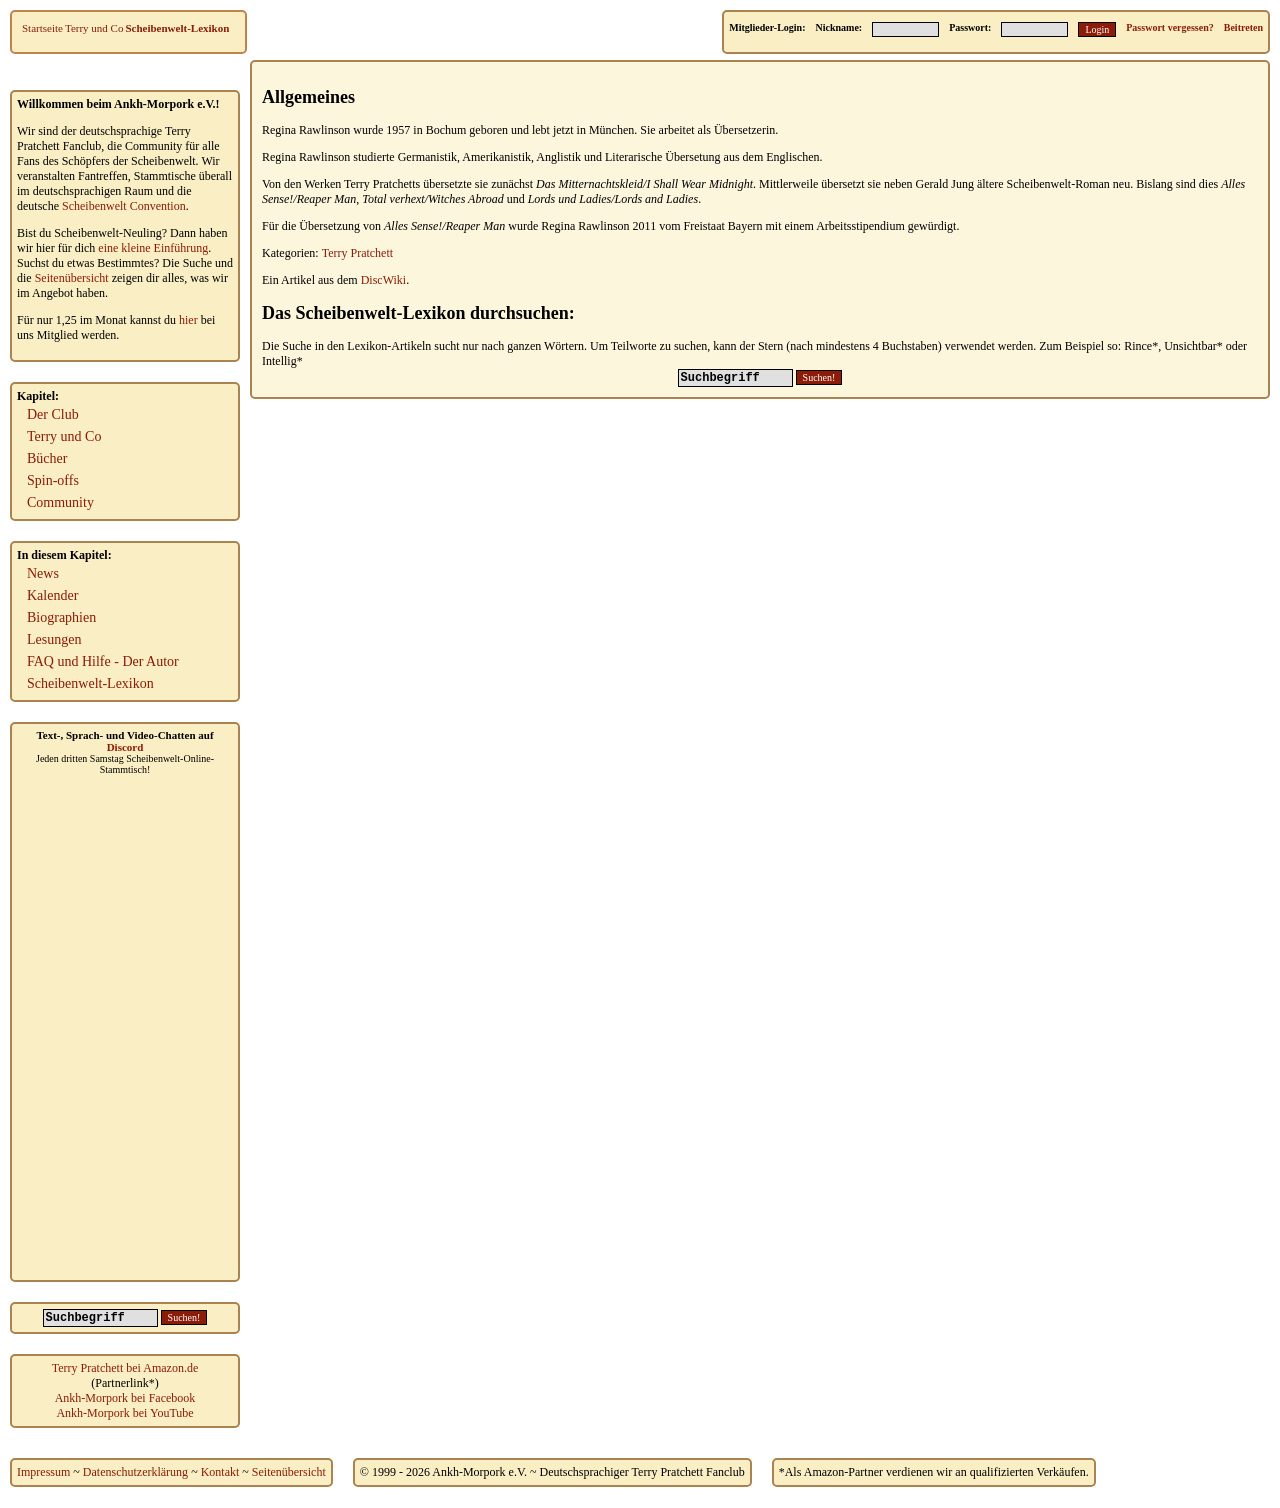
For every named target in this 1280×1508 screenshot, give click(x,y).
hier (188, 320)
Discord (125, 747)
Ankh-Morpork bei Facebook (125, 1398)
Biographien (61, 617)
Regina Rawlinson (306, 130)
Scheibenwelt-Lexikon (177, 28)
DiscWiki (384, 280)
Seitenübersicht (72, 278)
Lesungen (54, 639)
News (43, 573)
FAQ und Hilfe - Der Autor (103, 661)
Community (60, 502)
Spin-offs (53, 480)
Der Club (53, 414)
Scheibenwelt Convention (124, 206)
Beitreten (1243, 27)
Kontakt (220, 1472)
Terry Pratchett (357, 253)
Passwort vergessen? (1169, 27)
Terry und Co (94, 28)
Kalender (52, 595)
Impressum (43, 1472)
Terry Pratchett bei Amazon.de (125, 1368)
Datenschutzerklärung (135, 1472)
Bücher (47, 458)
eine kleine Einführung (153, 248)
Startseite (42, 28)
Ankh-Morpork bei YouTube (124, 1413)
